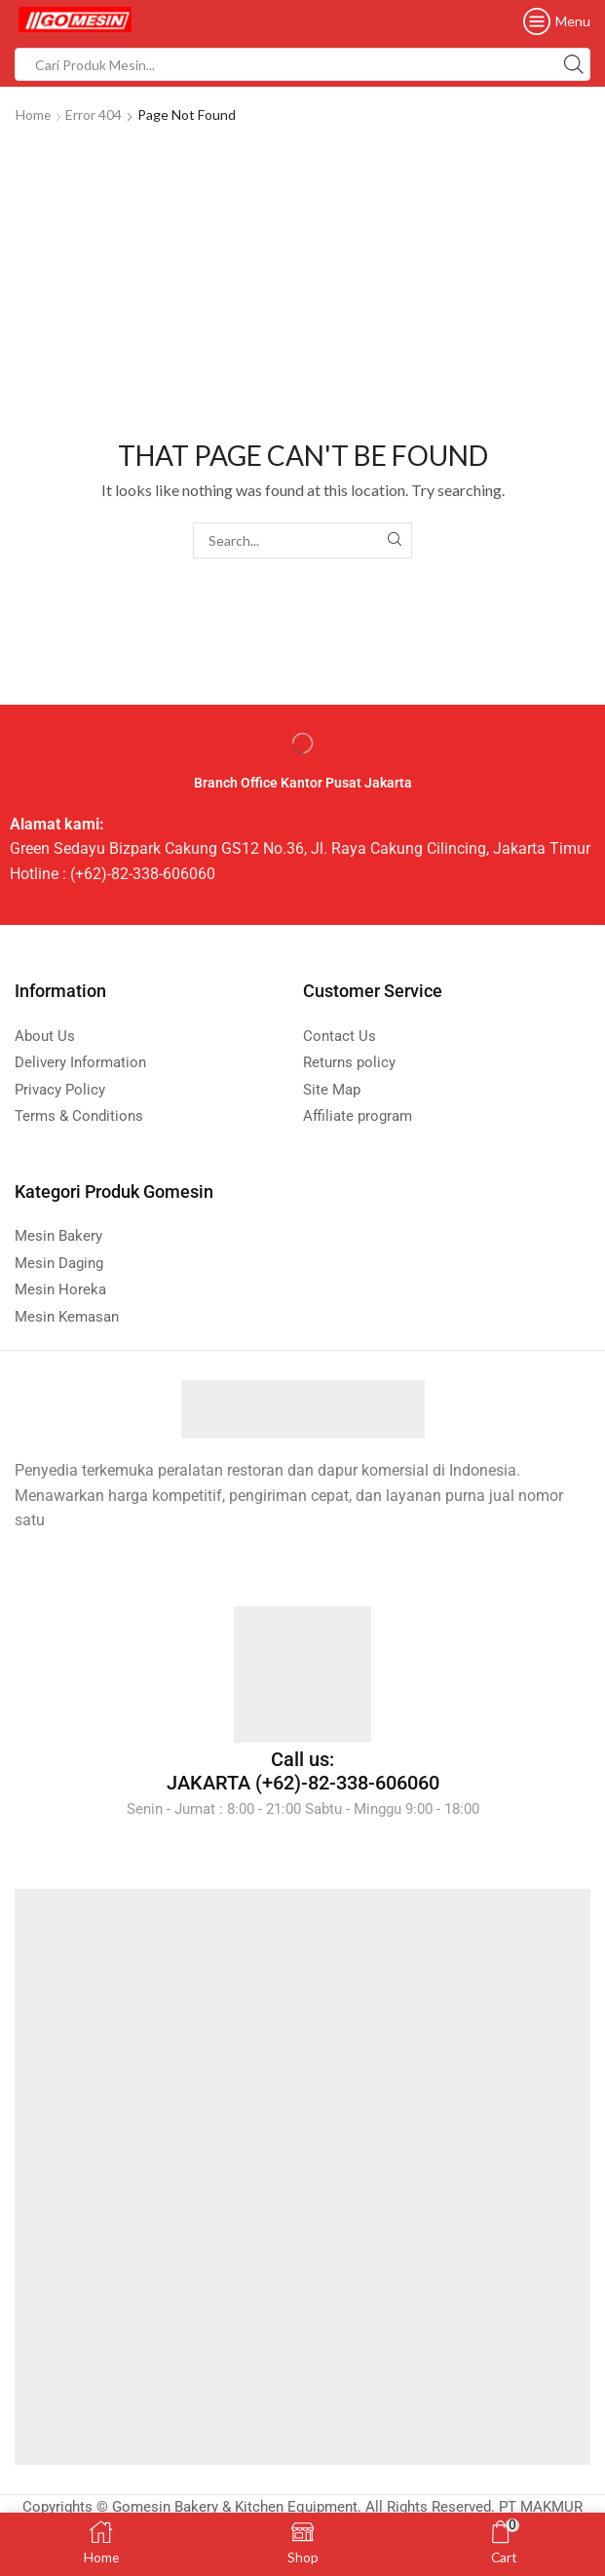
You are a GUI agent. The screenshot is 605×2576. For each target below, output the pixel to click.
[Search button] (573, 64)
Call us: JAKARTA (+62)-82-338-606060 (303, 1771)
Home (34, 114)
